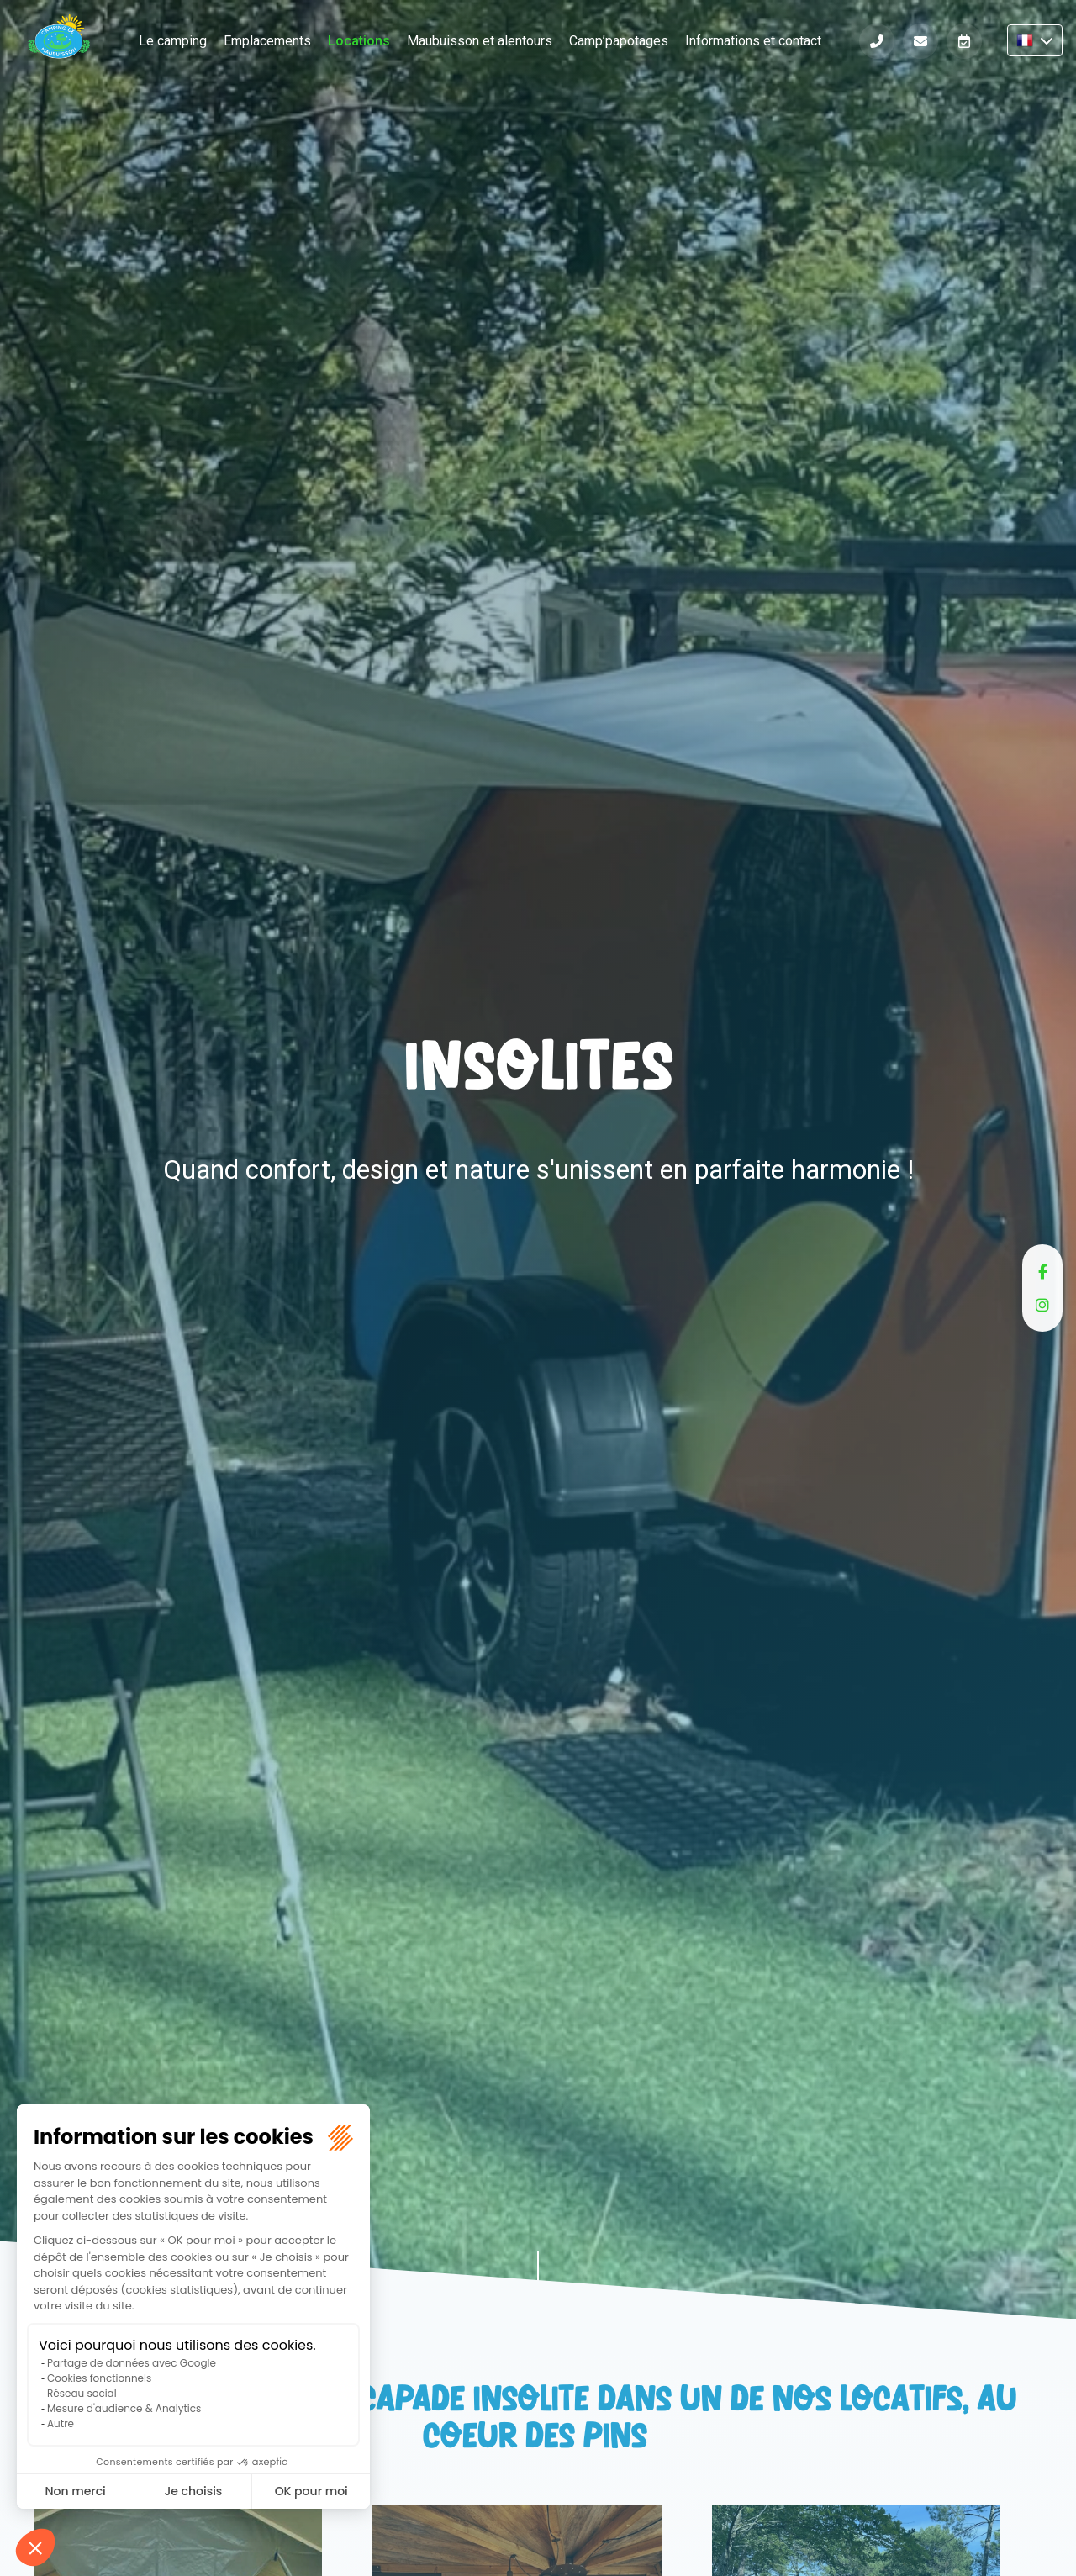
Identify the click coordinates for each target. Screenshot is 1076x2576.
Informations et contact (753, 41)
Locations (359, 41)
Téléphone (876, 41)
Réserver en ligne (964, 41)
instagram (1042, 1304)
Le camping (173, 41)
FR (1035, 40)
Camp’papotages (618, 41)
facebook (1042, 1271)
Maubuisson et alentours (479, 41)
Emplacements (267, 41)
